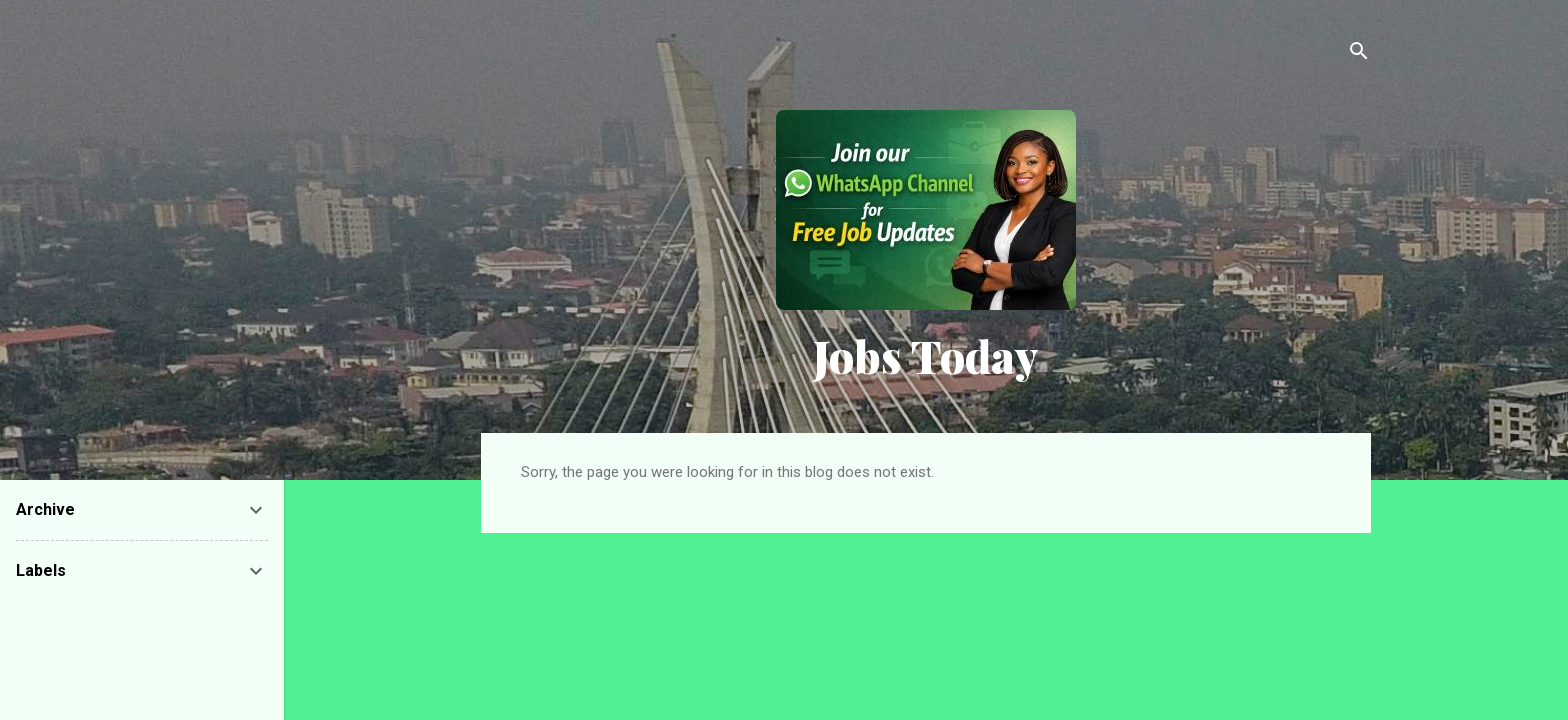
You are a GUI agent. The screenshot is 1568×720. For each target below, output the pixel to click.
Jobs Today (926, 355)
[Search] (1359, 54)
